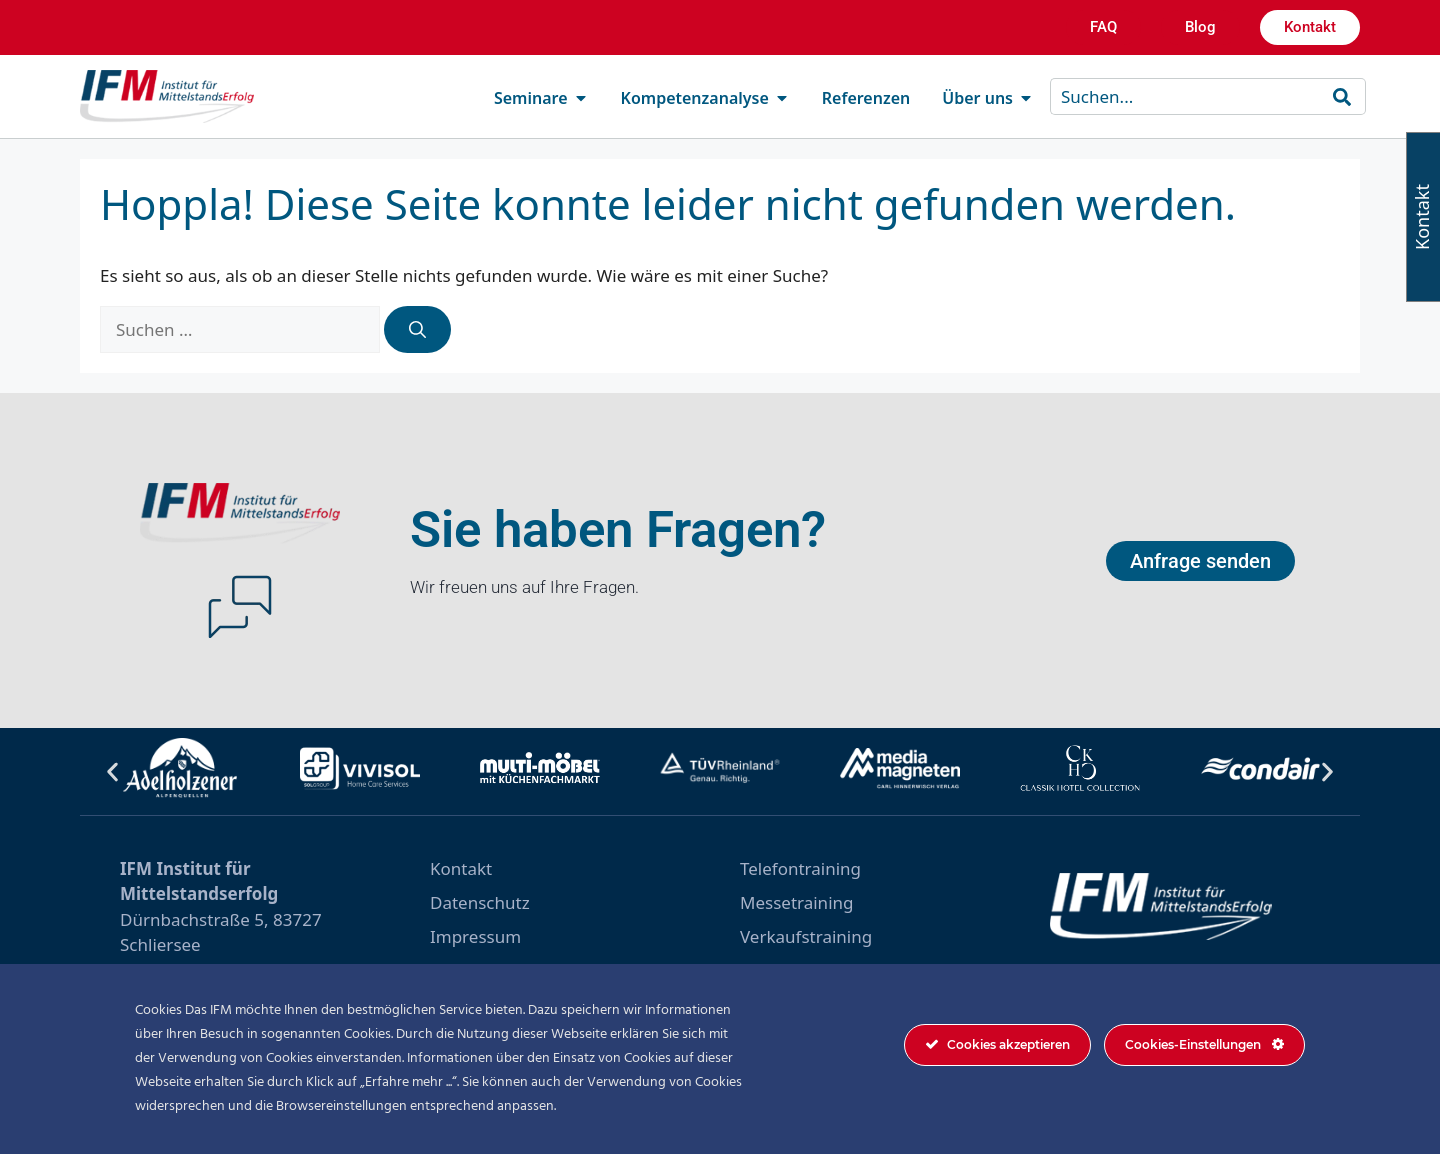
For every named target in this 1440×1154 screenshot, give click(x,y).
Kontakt (461, 868)
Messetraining (796, 902)
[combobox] (1188, 96)
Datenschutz (480, 902)
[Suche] (1346, 96)
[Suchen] (417, 330)
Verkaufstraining (806, 936)
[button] (112, 771)
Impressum (475, 936)
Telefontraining (800, 868)
